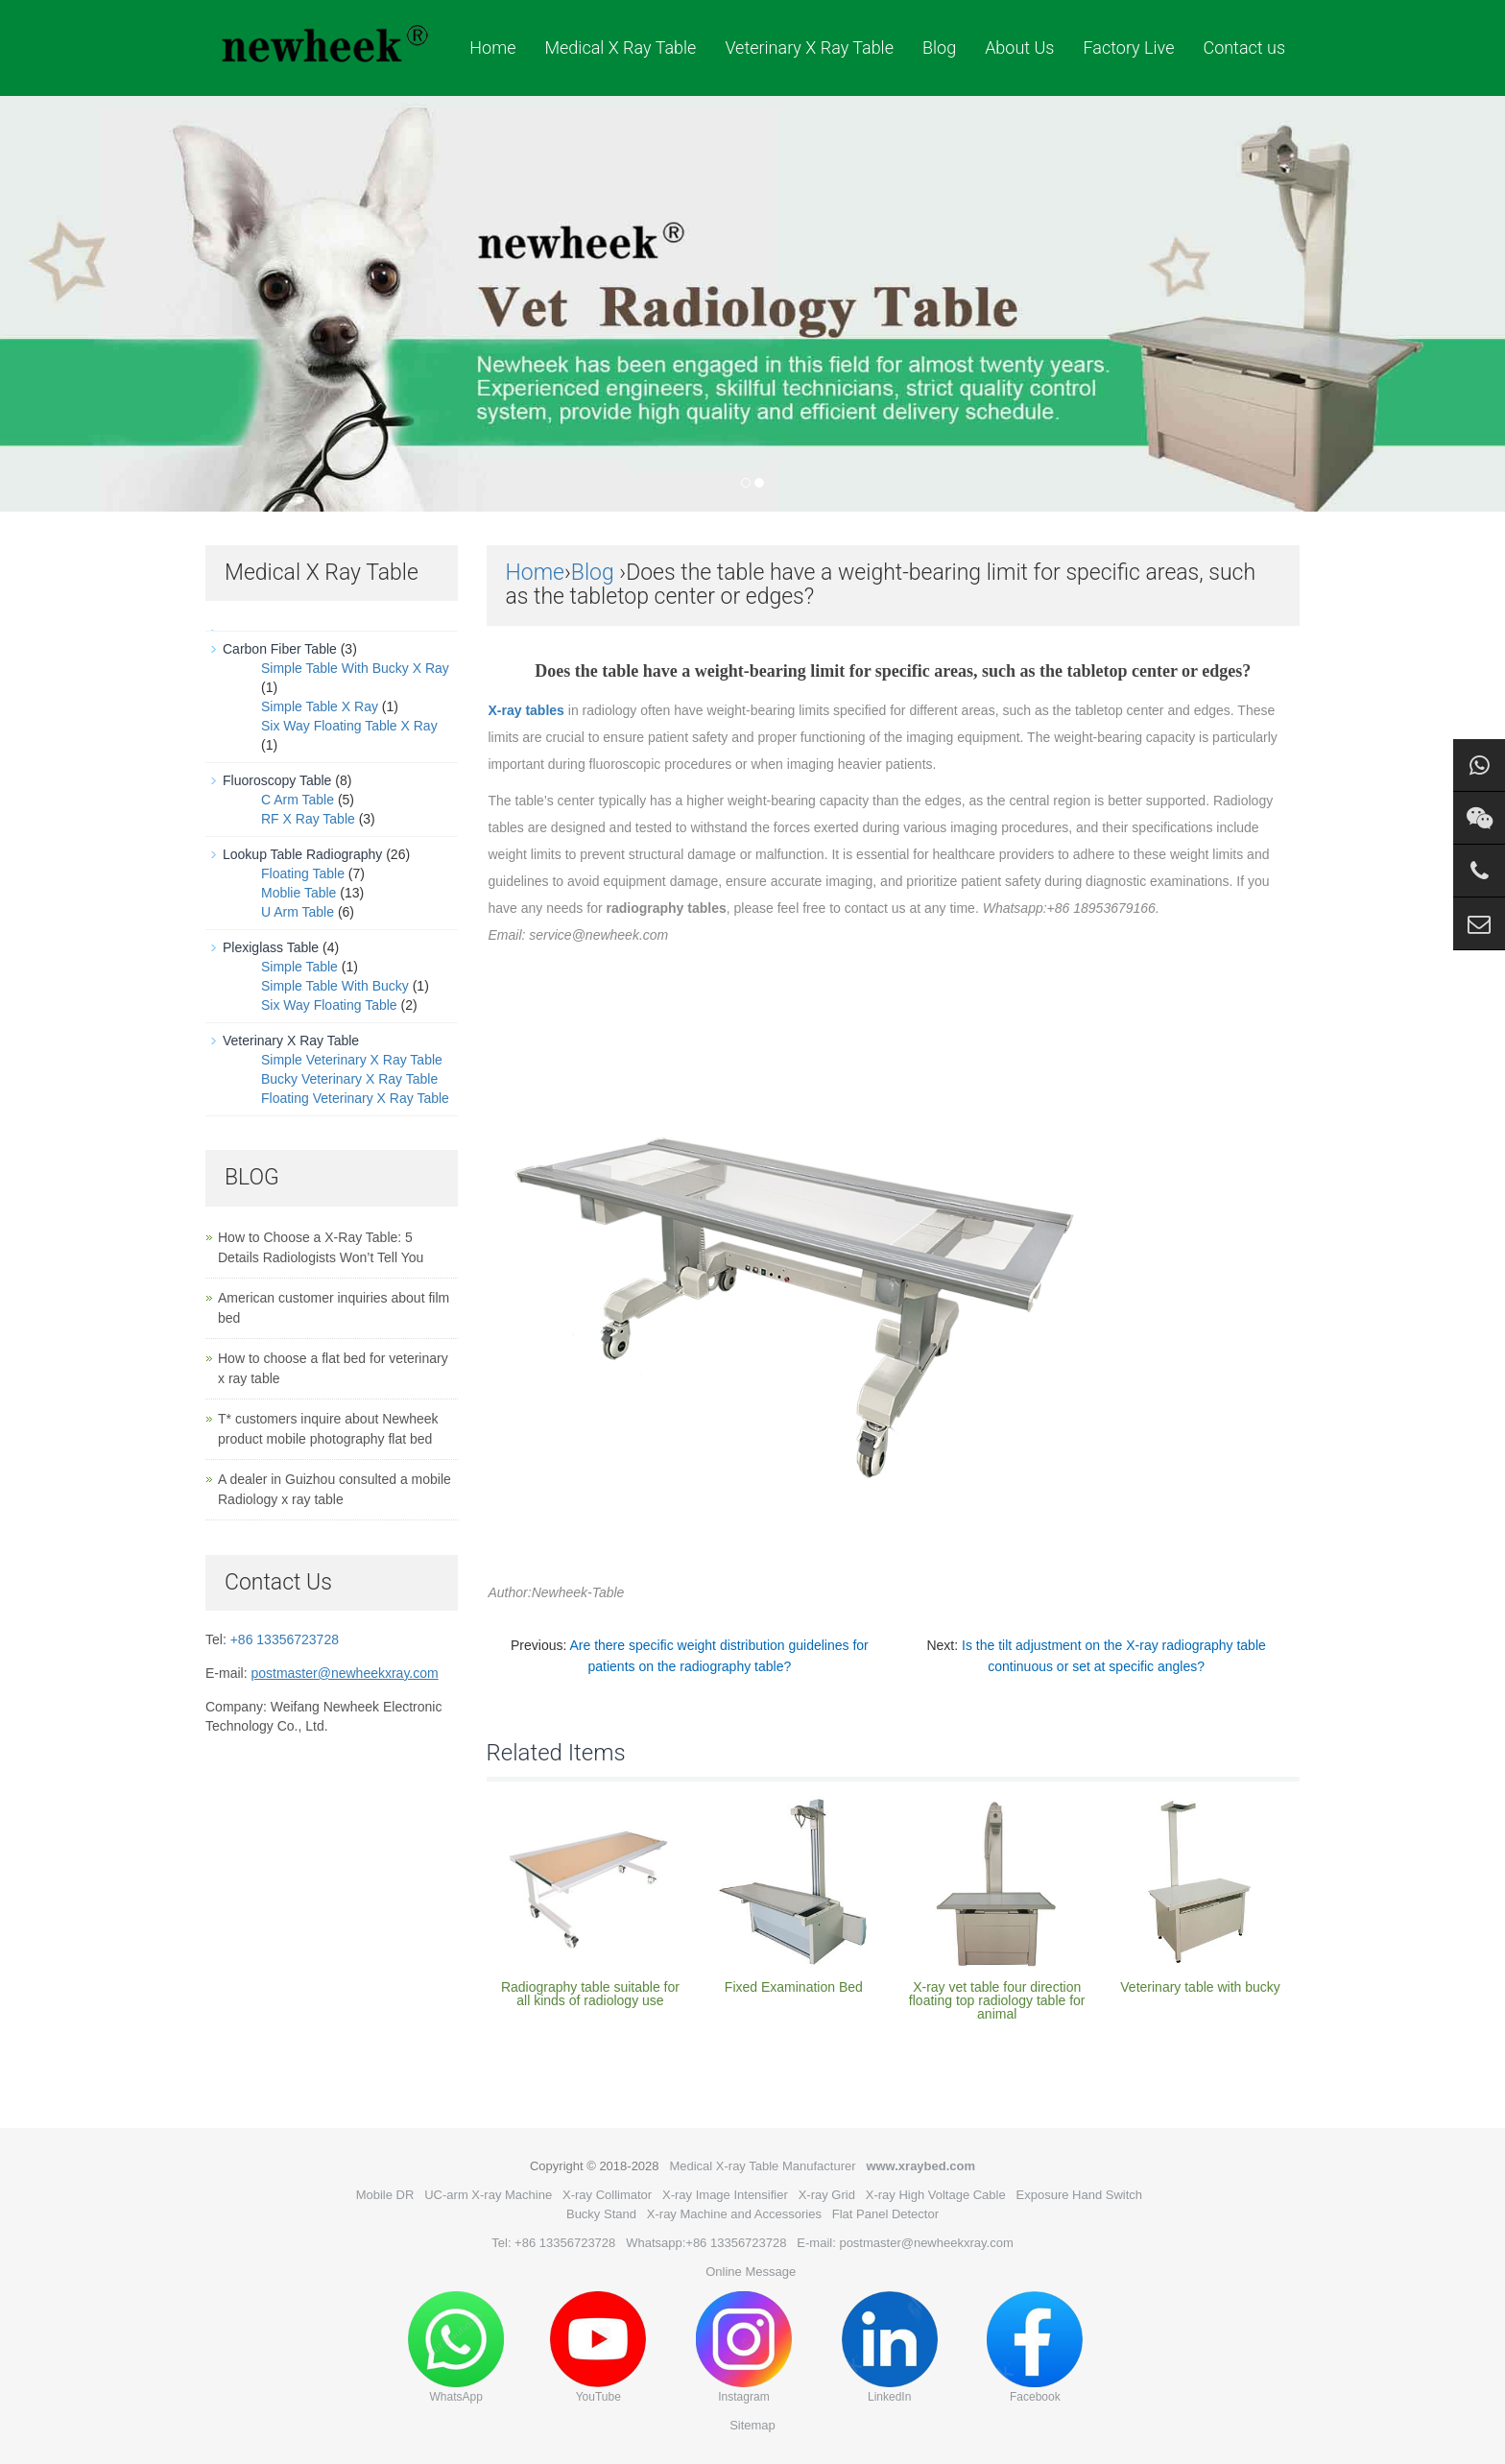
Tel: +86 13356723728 (553, 2243)
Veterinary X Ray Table (809, 47)
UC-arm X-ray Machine (488, 2195)
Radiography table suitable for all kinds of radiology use (590, 1993)
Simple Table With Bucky (335, 985)
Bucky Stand (601, 2214)
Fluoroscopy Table (277, 780)
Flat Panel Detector (885, 2214)
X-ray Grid (827, 2195)
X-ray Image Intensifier (725, 2195)
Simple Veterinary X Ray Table (351, 1059)
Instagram (744, 2347)
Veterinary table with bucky (1200, 1987)
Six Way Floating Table (329, 1005)
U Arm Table (297, 912)
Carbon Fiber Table (280, 649)
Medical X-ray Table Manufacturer (762, 2166)
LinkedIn (890, 2347)
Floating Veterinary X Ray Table (355, 1098)
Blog (939, 47)
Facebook (1035, 2347)
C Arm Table (297, 799)
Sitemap (752, 2425)
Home (492, 47)
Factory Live (1128, 47)
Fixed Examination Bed (794, 1987)
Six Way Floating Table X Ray (349, 725)
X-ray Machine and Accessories (734, 2214)
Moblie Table (298, 892)
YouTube (598, 2347)
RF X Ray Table (308, 818)
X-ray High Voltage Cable (936, 2195)
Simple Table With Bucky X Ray (355, 668)
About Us (1019, 47)
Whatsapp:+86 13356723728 (706, 2243)
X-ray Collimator (607, 2195)
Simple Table (299, 966)
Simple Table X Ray (319, 706)
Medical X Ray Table (620, 47)
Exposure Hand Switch (1079, 2195)
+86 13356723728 (284, 1639)
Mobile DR (385, 2195)
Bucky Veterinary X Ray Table (349, 1079)
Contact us (1244, 47)
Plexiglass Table (271, 947)
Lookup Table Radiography (302, 854)
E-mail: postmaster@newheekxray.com (905, 2243)
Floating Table (303, 873)
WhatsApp (456, 2347)
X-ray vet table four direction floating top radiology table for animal (997, 2000)
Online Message (750, 2271)
